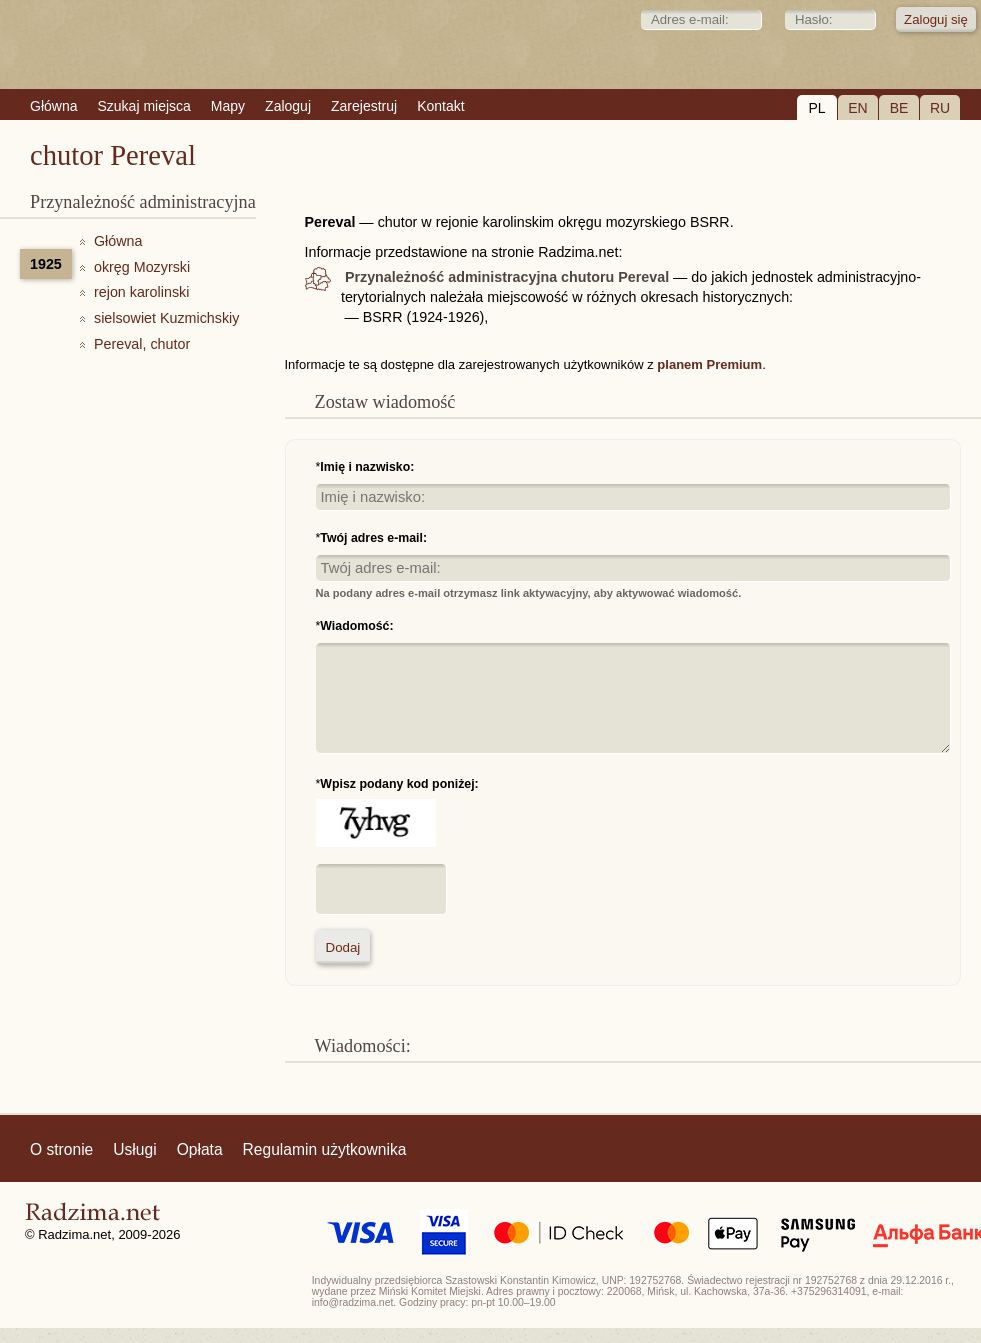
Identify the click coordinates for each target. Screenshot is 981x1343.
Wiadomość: (356, 626)
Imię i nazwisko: (367, 467)
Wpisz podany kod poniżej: (399, 784)
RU (940, 108)
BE (899, 108)
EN (857, 108)
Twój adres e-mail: (373, 538)
